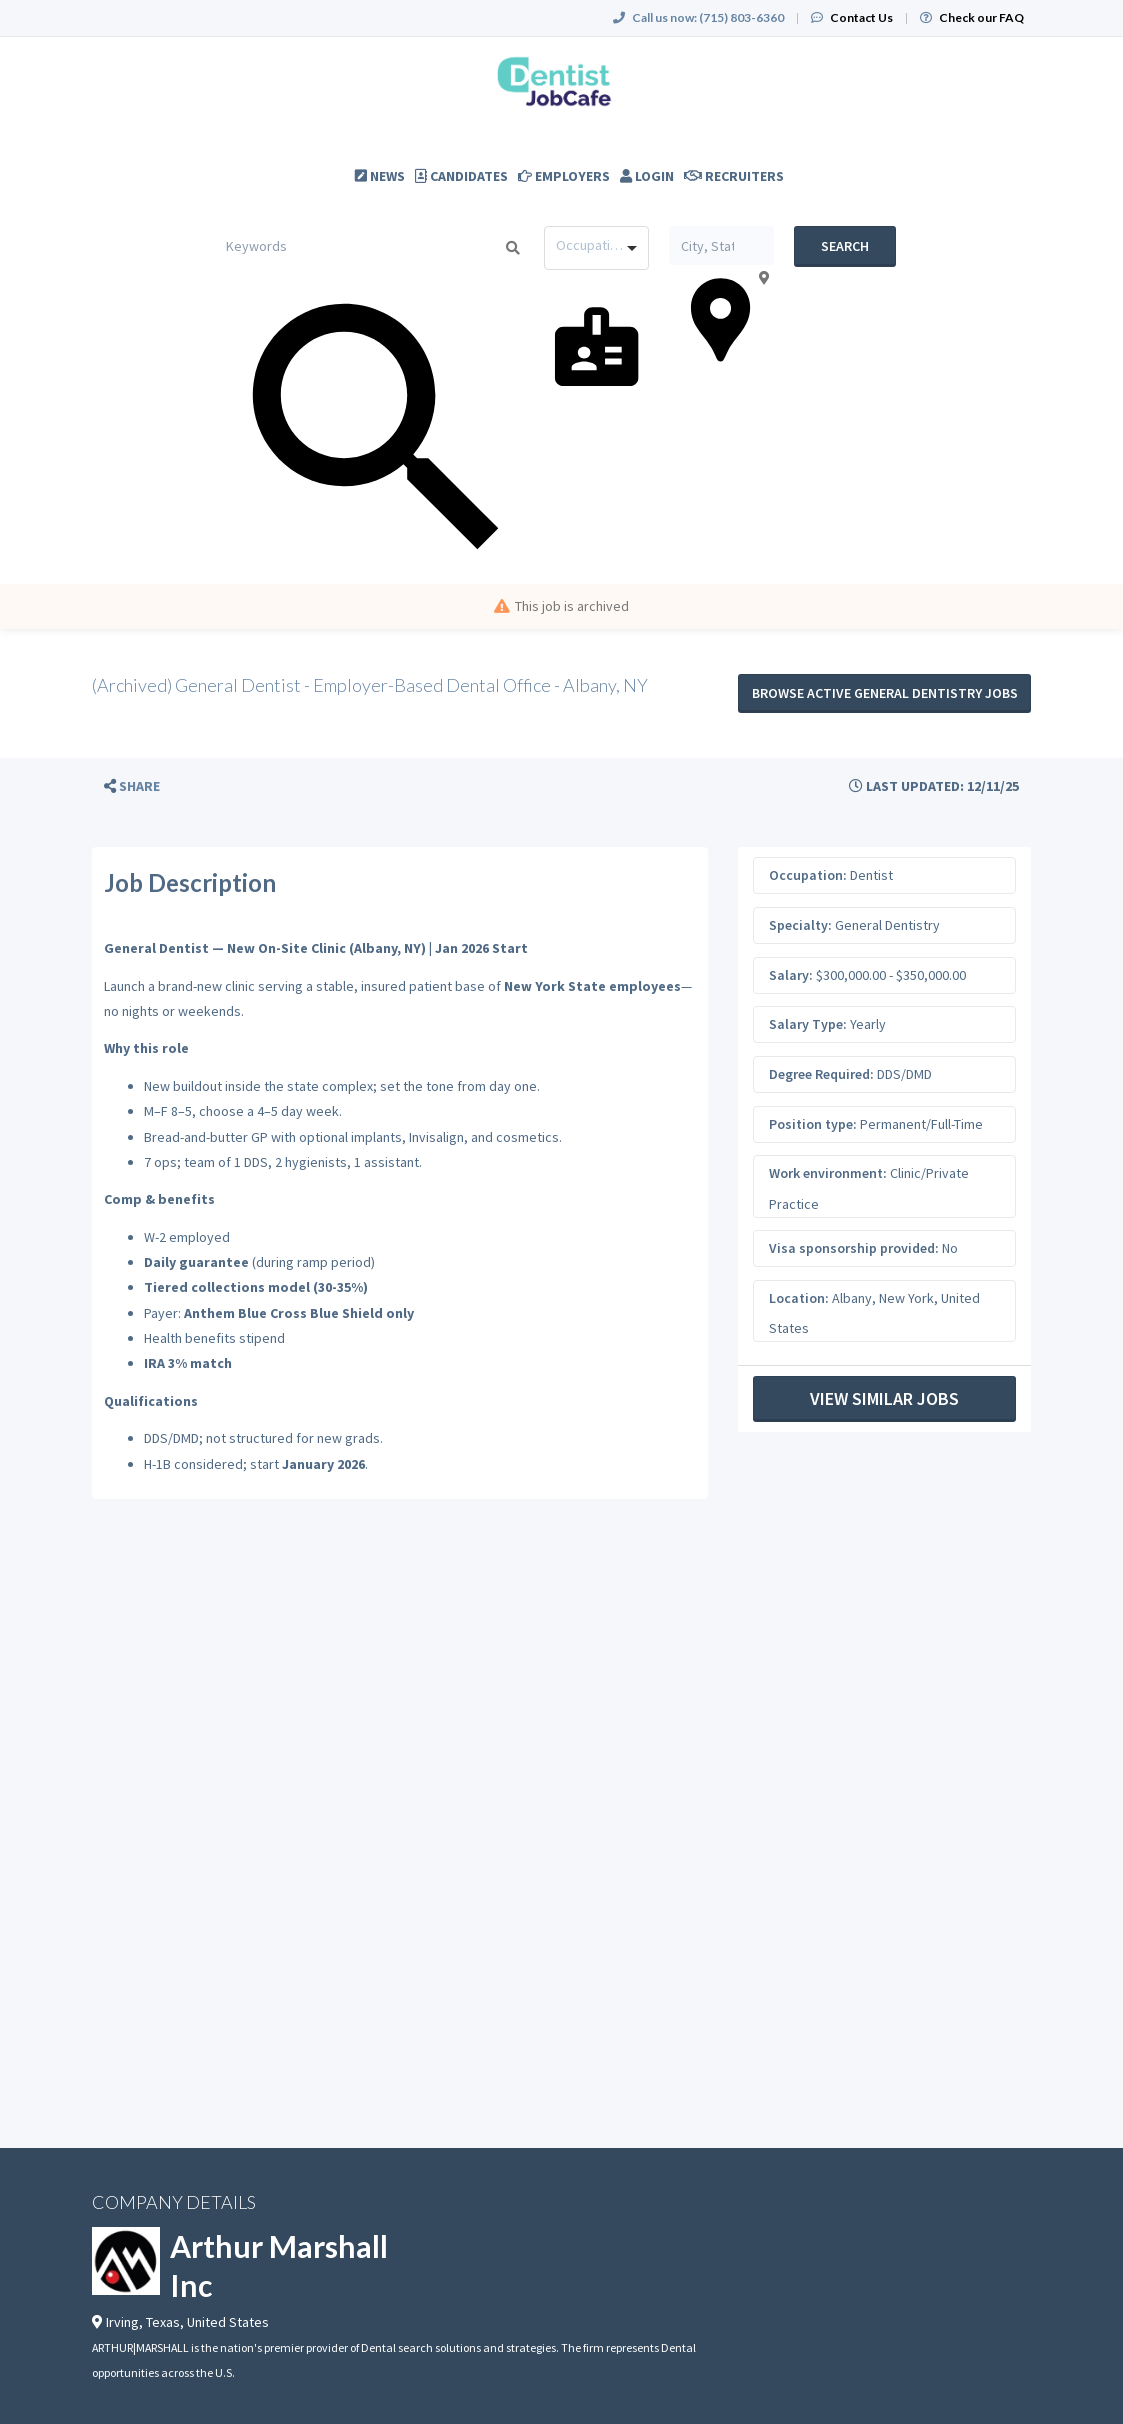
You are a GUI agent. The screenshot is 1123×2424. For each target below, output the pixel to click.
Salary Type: (808, 1024)
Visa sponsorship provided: (854, 1248)
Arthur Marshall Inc (279, 2265)
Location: (799, 1298)
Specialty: (800, 925)
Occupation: (808, 875)
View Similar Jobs (884, 1398)
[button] (132, 786)
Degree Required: (821, 1074)
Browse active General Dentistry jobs (885, 693)
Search (845, 246)
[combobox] (596, 248)
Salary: (791, 975)
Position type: (813, 1124)
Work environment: (828, 1173)
